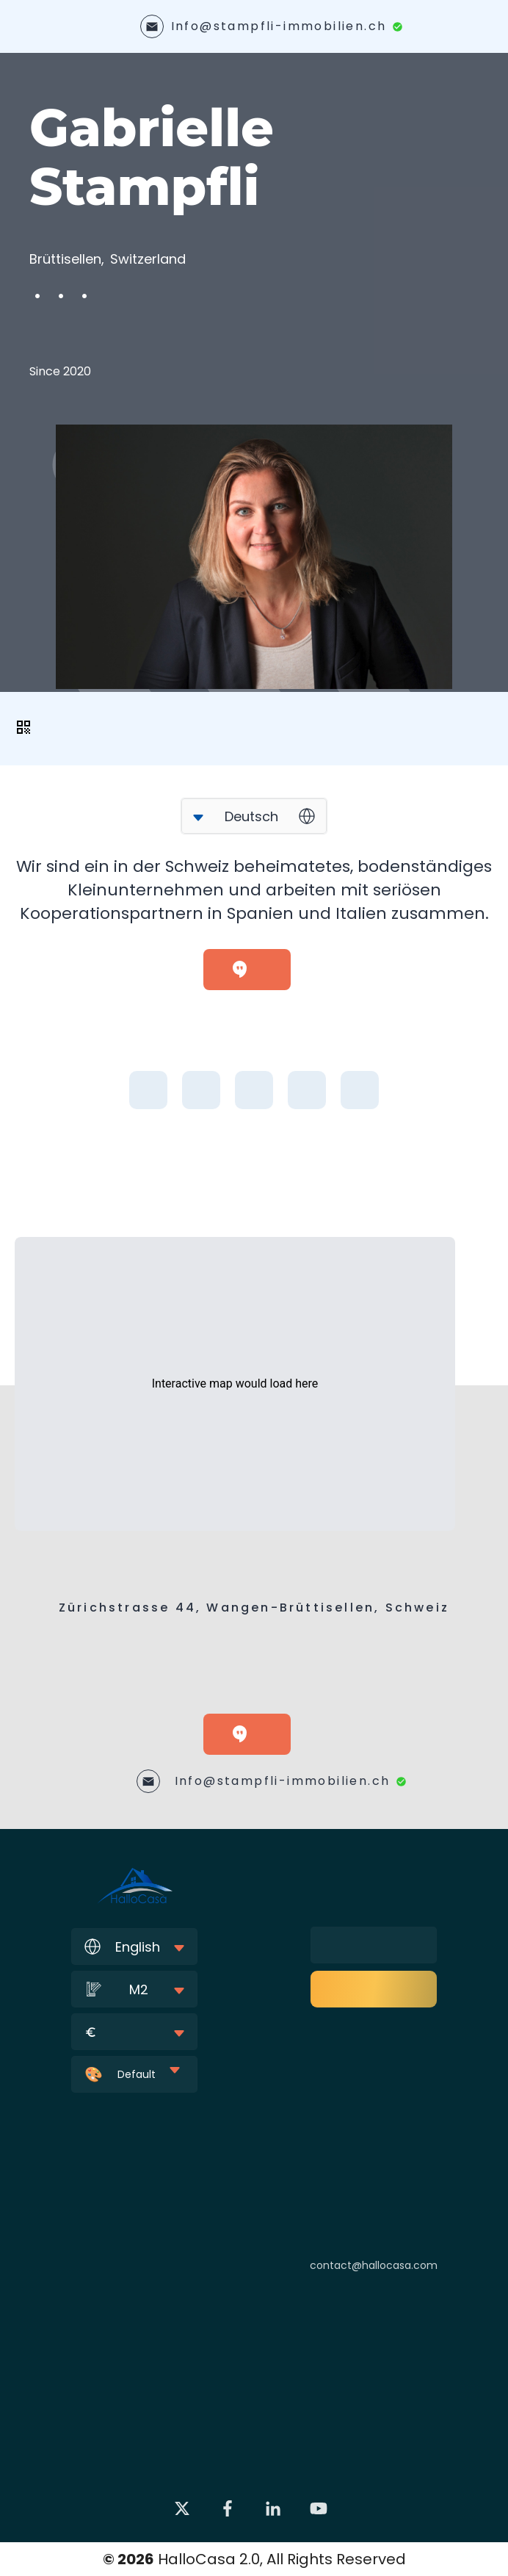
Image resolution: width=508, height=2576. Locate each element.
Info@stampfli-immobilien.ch (279, 26)
